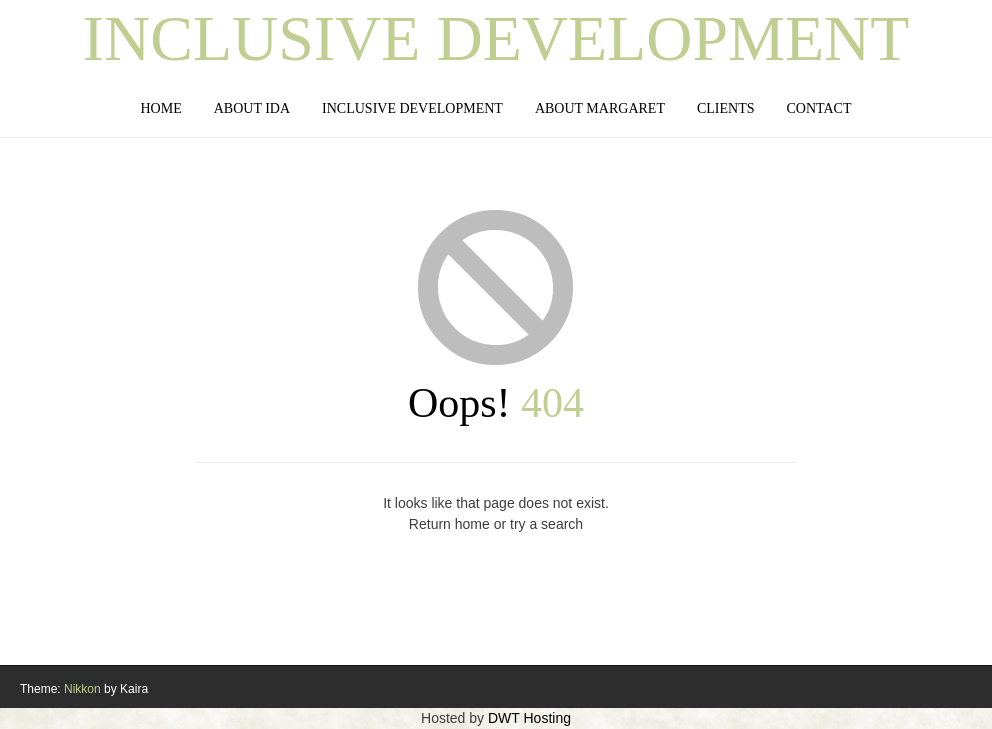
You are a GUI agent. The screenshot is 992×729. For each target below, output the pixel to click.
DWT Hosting (529, 718)
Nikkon (82, 689)
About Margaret (600, 108)
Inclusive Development (496, 39)
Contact (819, 108)
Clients (726, 108)
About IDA (252, 108)
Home (160, 108)
